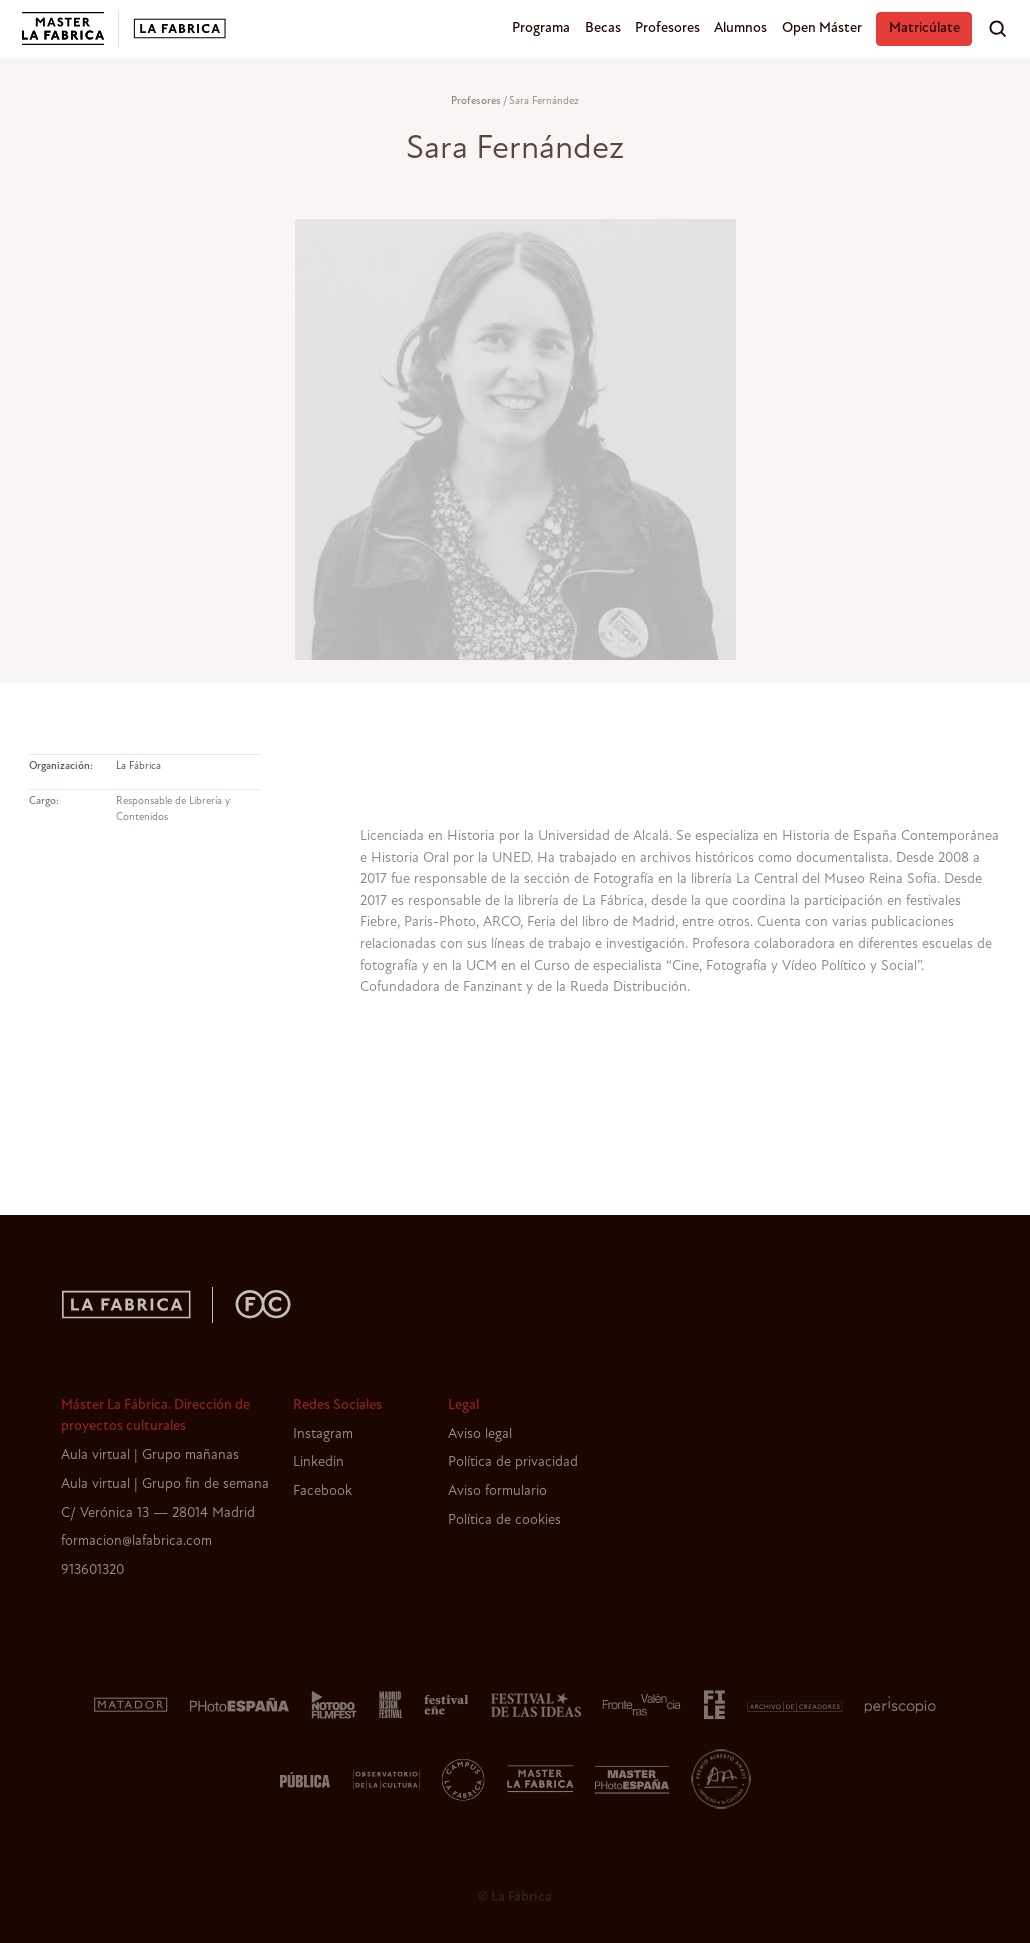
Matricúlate (924, 28)
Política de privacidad (513, 1462)
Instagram (323, 1434)
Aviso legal (480, 1434)
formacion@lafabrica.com (136, 1541)
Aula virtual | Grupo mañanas (150, 1455)
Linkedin (318, 1462)
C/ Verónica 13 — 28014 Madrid (158, 1513)
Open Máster (822, 28)
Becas (603, 28)
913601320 (92, 1570)
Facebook (322, 1491)
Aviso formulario (497, 1491)
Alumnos (740, 28)
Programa (541, 28)
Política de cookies (504, 1520)
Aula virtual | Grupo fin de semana (165, 1484)
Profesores (667, 28)
